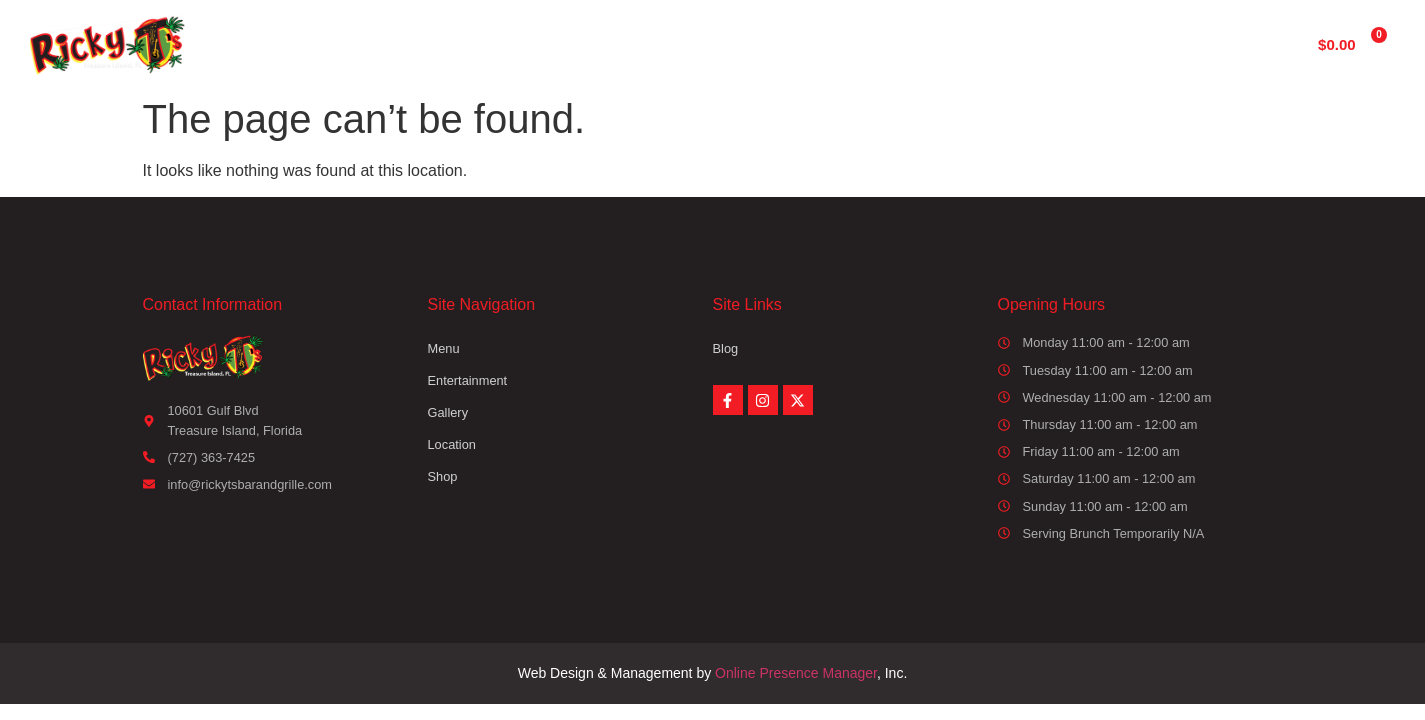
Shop (1048, 43)
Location (944, 43)
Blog (726, 348)
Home (478, 43)
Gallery (832, 43)
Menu (575, 43)
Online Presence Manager (796, 673)
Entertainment (701, 43)
